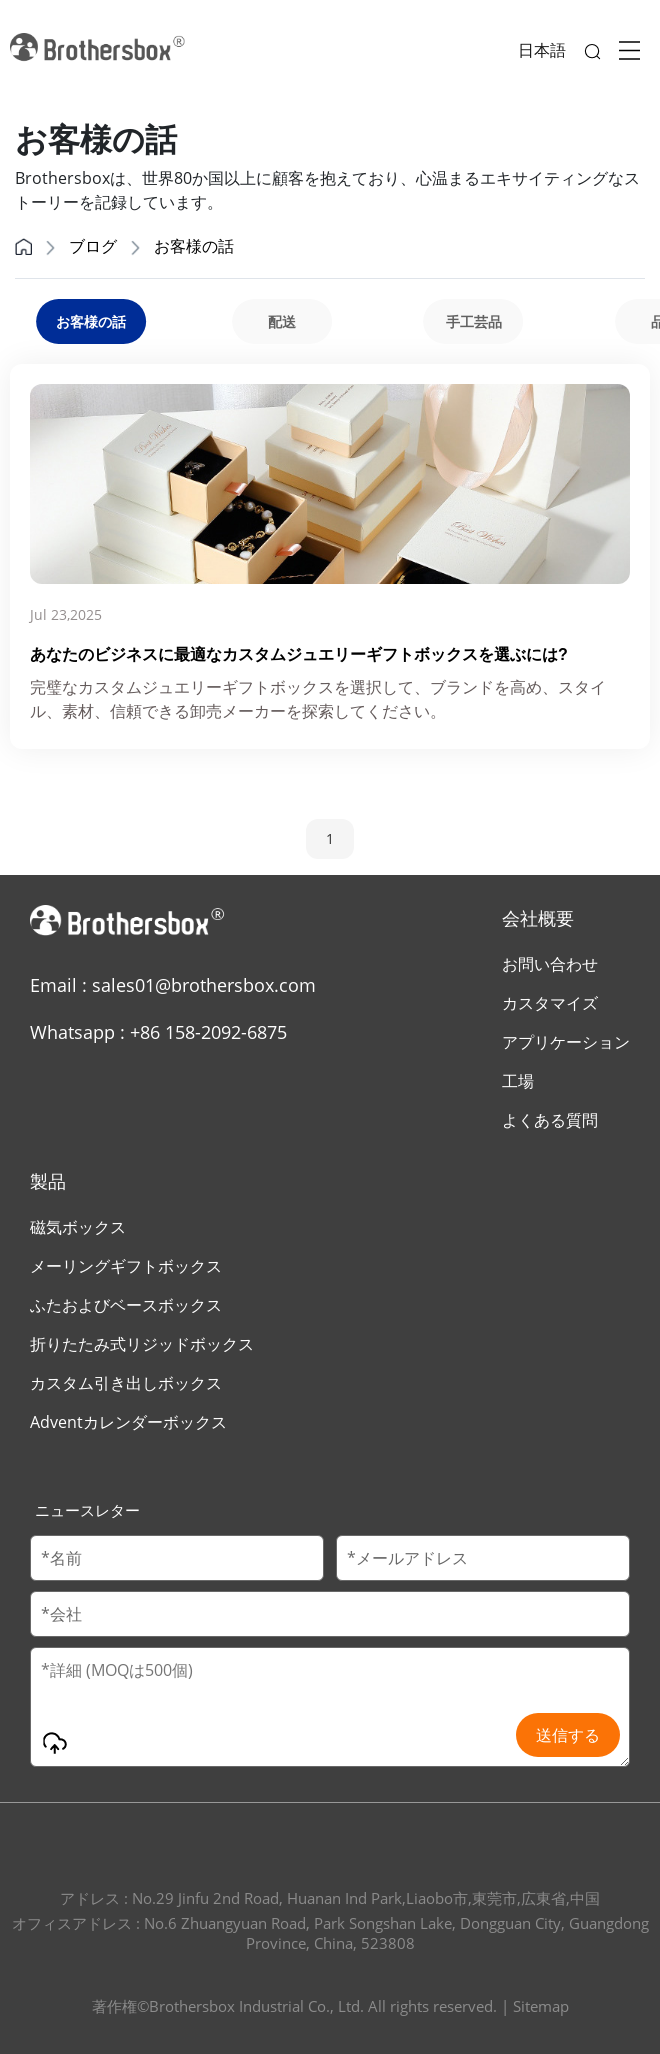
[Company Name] (330, 1614)
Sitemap (541, 2006)
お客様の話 (194, 246)
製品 (48, 1181)
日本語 (542, 50)
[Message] (330, 1707)
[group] (281, 321)
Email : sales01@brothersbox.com (173, 985)
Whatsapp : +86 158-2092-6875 (158, 1032)
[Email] (483, 1558)
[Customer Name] (177, 1558)
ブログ (93, 246)
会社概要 (538, 918)
